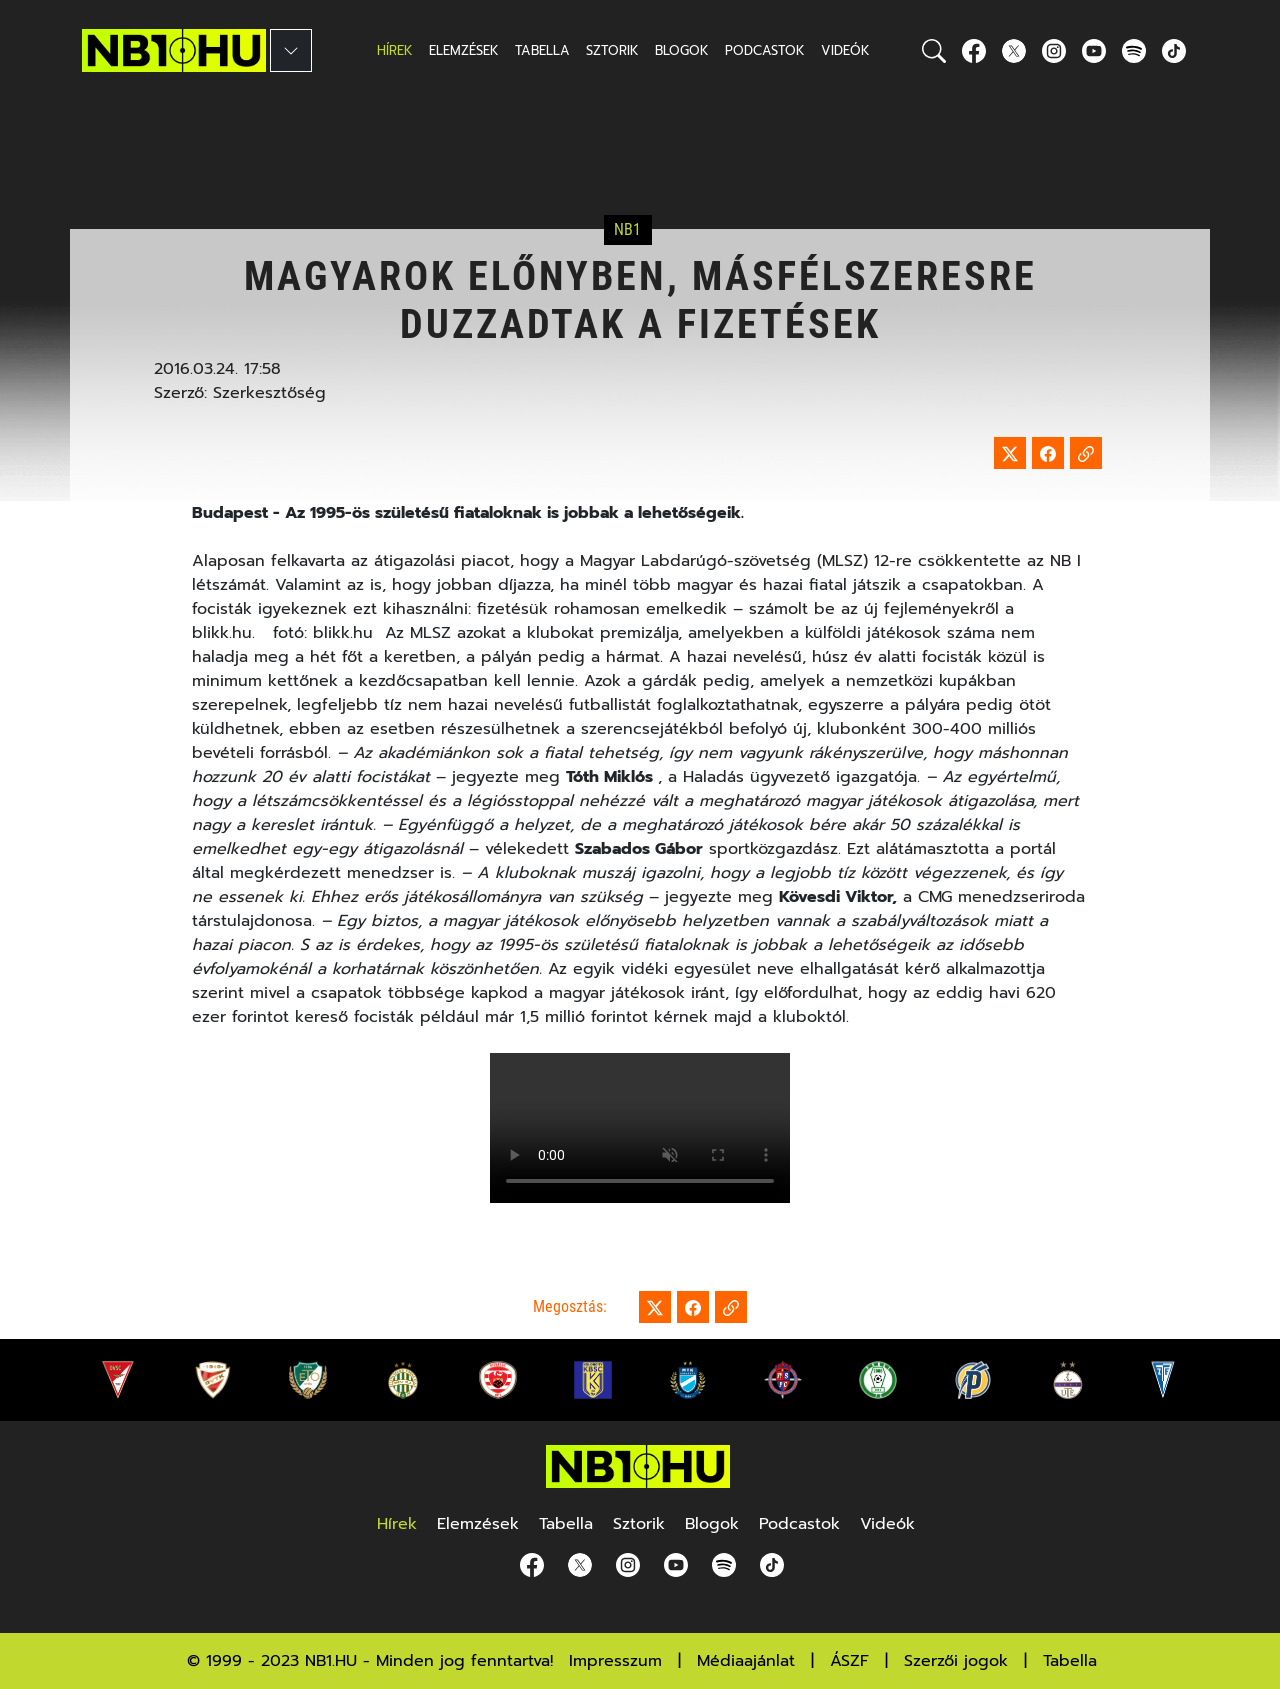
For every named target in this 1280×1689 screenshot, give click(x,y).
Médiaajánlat (746, 1661)
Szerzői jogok (956, 1661)
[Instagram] (1054, 50)
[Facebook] (974, 50)
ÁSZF (849, 1661)
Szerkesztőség (269, 393)
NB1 (627, 230)
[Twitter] (1014, 50)
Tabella (1070, 1661)
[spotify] (1134, 50)
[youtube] (1094, 50)
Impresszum (615, 1661)
